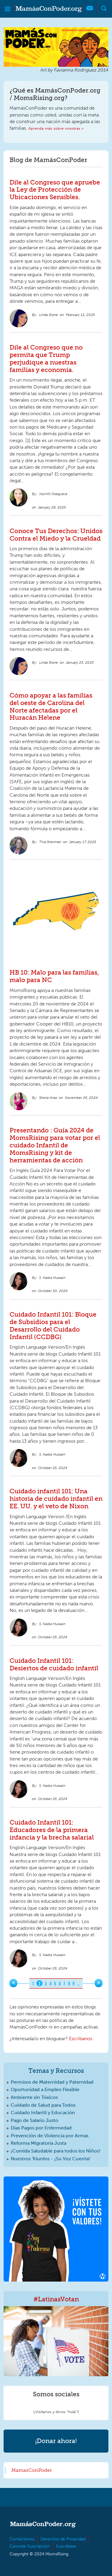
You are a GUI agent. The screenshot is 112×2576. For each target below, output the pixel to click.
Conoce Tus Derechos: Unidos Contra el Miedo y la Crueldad (56, 534)
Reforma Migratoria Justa (38, 2143)
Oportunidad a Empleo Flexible (45, 2089)
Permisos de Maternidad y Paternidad (52, 2082)
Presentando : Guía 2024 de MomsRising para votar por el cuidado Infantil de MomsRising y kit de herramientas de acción (55, 1145)
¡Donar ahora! (56, 2441)
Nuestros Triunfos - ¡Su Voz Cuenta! (50, 2158)
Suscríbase (66, 2546)
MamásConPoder (49, 9)
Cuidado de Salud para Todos (43, 2105)
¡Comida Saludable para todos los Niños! (55, 2151)
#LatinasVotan (56, 2299)
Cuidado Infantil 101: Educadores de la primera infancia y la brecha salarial (52, 1830)
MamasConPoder (31, 2470)
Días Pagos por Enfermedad (41, 2128)
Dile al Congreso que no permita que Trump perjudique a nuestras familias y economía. (46, 358)
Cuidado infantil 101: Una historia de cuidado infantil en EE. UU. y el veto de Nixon (56, 1498)
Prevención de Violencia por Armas (49, 2135)
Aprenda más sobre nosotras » (56, 128)
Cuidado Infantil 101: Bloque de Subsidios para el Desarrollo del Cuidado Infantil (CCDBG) (53, 1326)
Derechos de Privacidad (63, 2539)
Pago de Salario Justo (34, 2120)
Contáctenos (22, 2539)
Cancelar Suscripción (30, 2546)
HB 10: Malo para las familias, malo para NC (54, 976)
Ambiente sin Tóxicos (34, 2097)
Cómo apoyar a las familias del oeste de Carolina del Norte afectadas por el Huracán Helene (51, 706)
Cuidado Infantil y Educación (43, 2112)
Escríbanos (80, 2038)
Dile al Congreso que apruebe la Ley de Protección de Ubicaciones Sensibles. (55, 190)
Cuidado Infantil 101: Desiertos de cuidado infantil (54, 1664)
